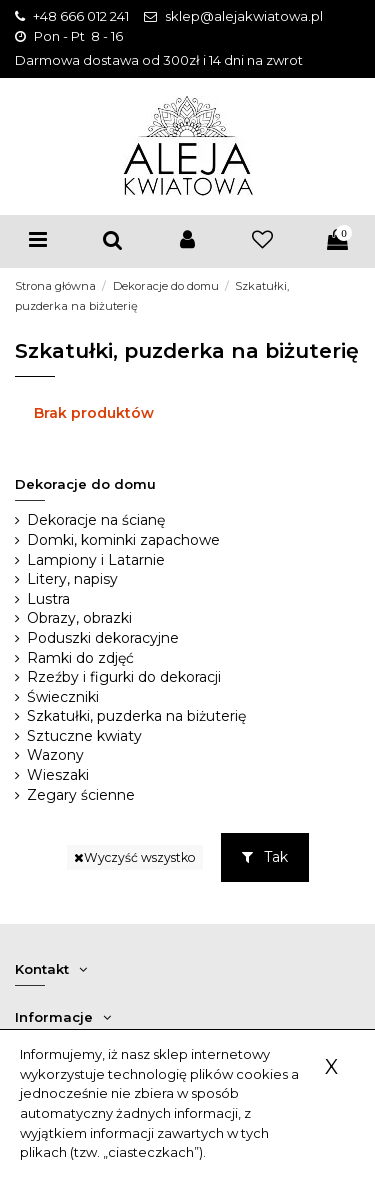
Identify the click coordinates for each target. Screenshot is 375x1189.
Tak (265, 857)
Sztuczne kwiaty (84, 736)
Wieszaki (58, 775)
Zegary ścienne (81, 795)
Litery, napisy (72, 579)
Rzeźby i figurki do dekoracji (124, 677)
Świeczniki (63, 697)
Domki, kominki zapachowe (123, 540)
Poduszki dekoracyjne (103, 638)
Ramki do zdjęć (80, 658)
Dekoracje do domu (85, 484)
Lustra (48, 599)
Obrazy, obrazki (79, 618)
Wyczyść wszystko (135, 857)
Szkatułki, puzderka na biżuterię (136, 716)
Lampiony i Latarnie (96, 560)
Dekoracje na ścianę (96, 520)
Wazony (55, 755)
